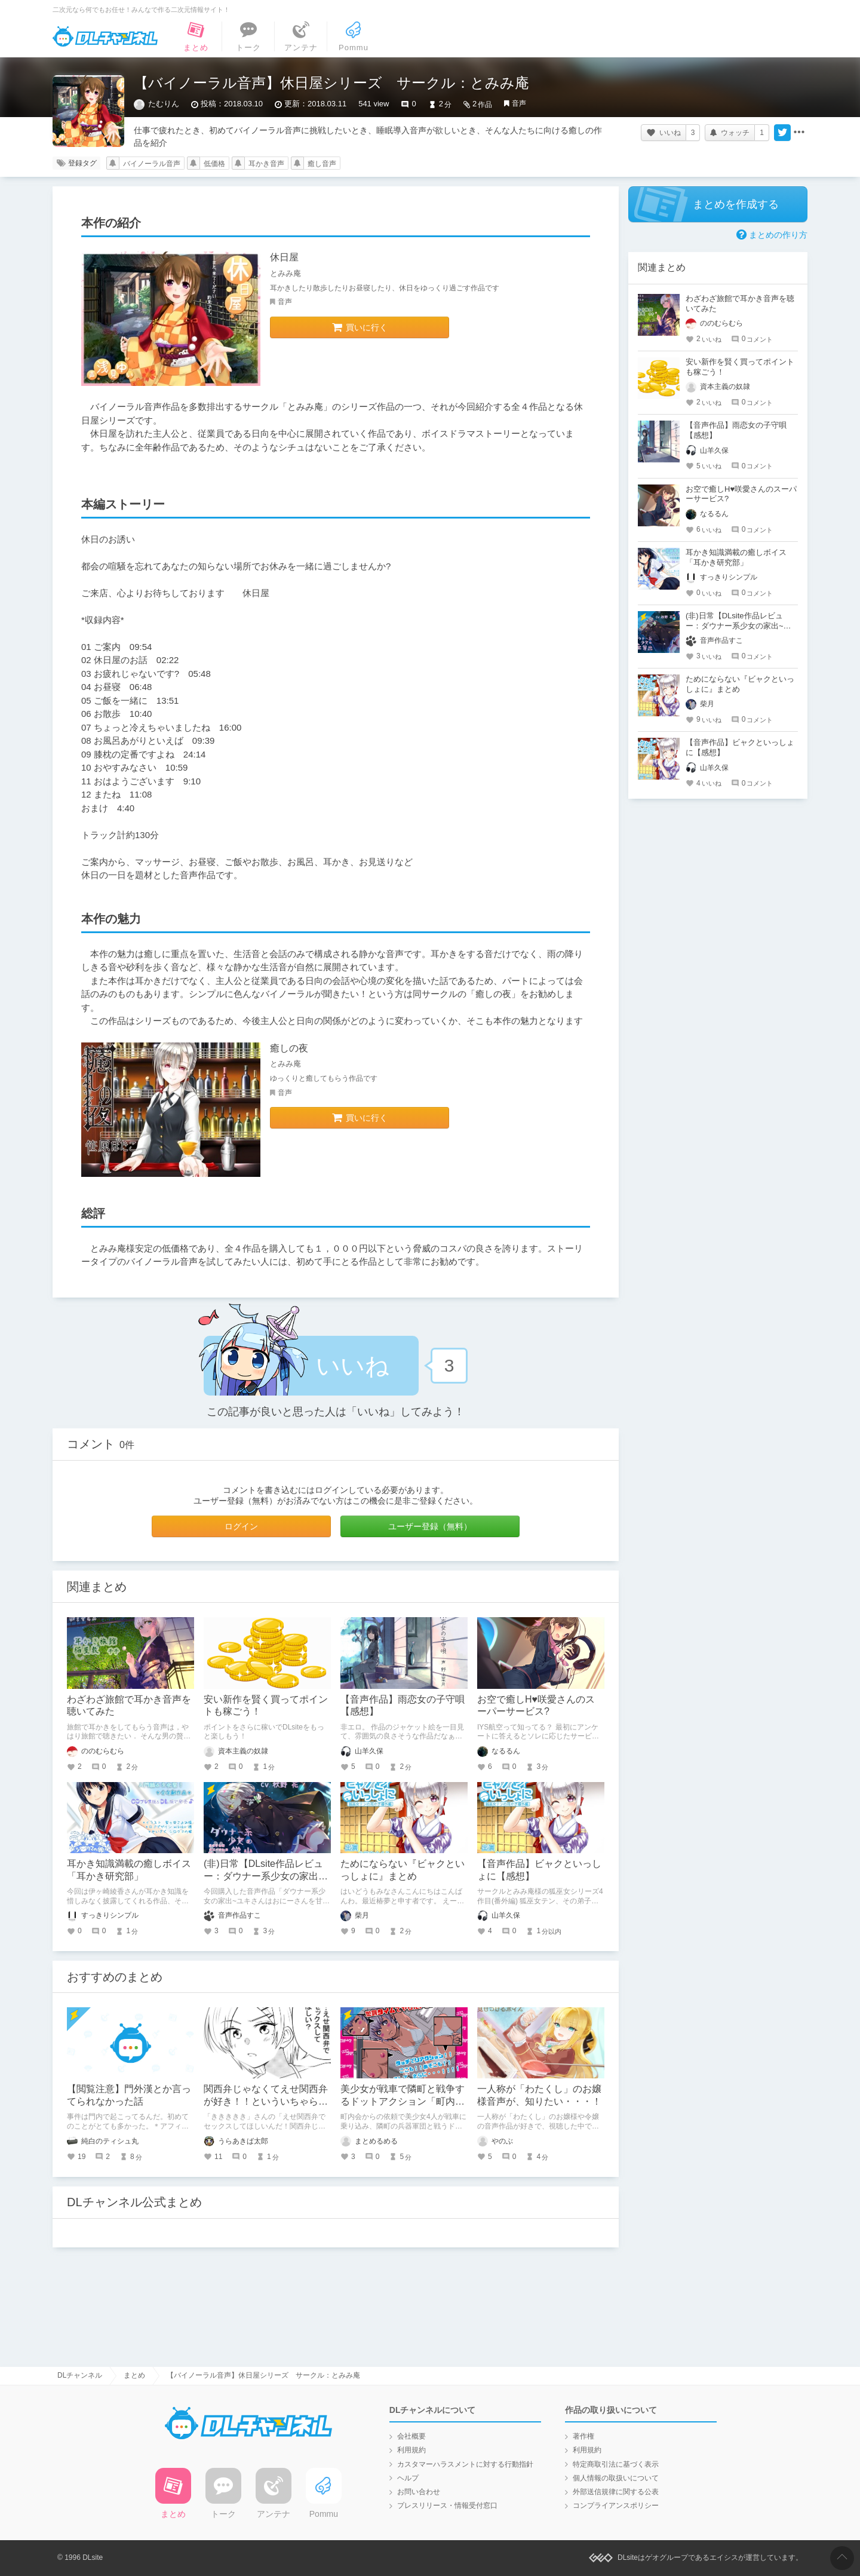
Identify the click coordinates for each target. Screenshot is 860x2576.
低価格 (214, 164)
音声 (519, 103)
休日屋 (284, 257)
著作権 (583, 2436)
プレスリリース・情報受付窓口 (447, 2505)
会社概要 (411, 2436)
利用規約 (411, 2450)
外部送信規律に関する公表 (616, 2492)
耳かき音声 (266, 164)
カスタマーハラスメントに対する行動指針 (465, 2464)
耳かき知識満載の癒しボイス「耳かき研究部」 (736, 557)
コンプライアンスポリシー (616, 2505)
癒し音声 (322, 164)
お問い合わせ (418, 2492)
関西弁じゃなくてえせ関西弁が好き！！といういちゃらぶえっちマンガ (266, 2101)
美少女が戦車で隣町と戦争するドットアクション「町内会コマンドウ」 (402, 2101)
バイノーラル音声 (151, 164)
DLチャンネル (105, 36)
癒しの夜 (289, 1048)
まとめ (134, 2375)
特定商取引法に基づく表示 (616, 2464)
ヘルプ (408, 2478)
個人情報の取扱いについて (616, 2478)
